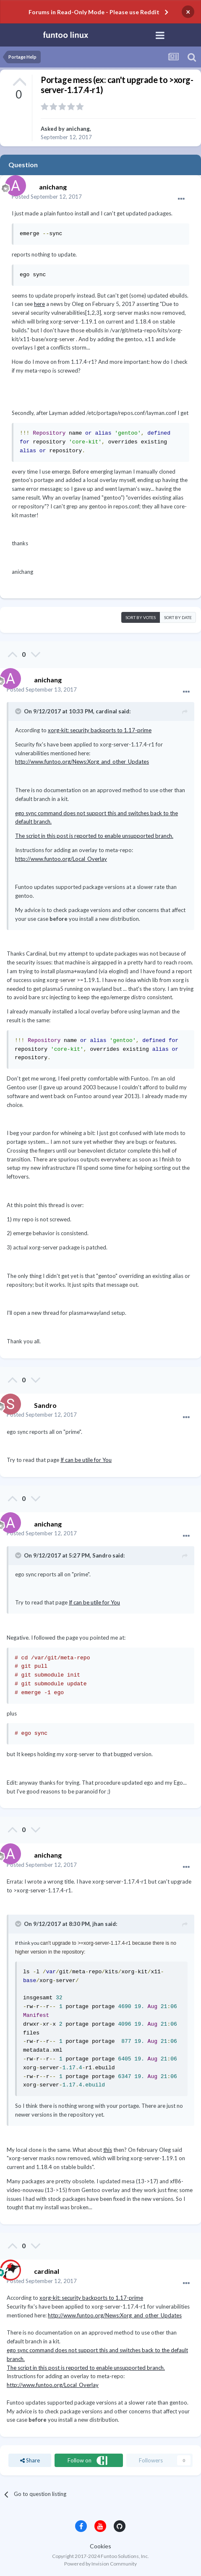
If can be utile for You (86, 1459)
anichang (78, 128)
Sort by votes (140, 617)
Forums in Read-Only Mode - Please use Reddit (94, 12)
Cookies (100, 2546)
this (107, 2149)
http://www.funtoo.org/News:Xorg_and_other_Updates (82, 761)
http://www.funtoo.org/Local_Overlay (61, 858)
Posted (47, 196)
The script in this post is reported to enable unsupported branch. (94, 835)
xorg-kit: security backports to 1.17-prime (99, 730)
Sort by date (178, 617)
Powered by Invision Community (100, 2563)
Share (30, 2460)
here (39, 304)
